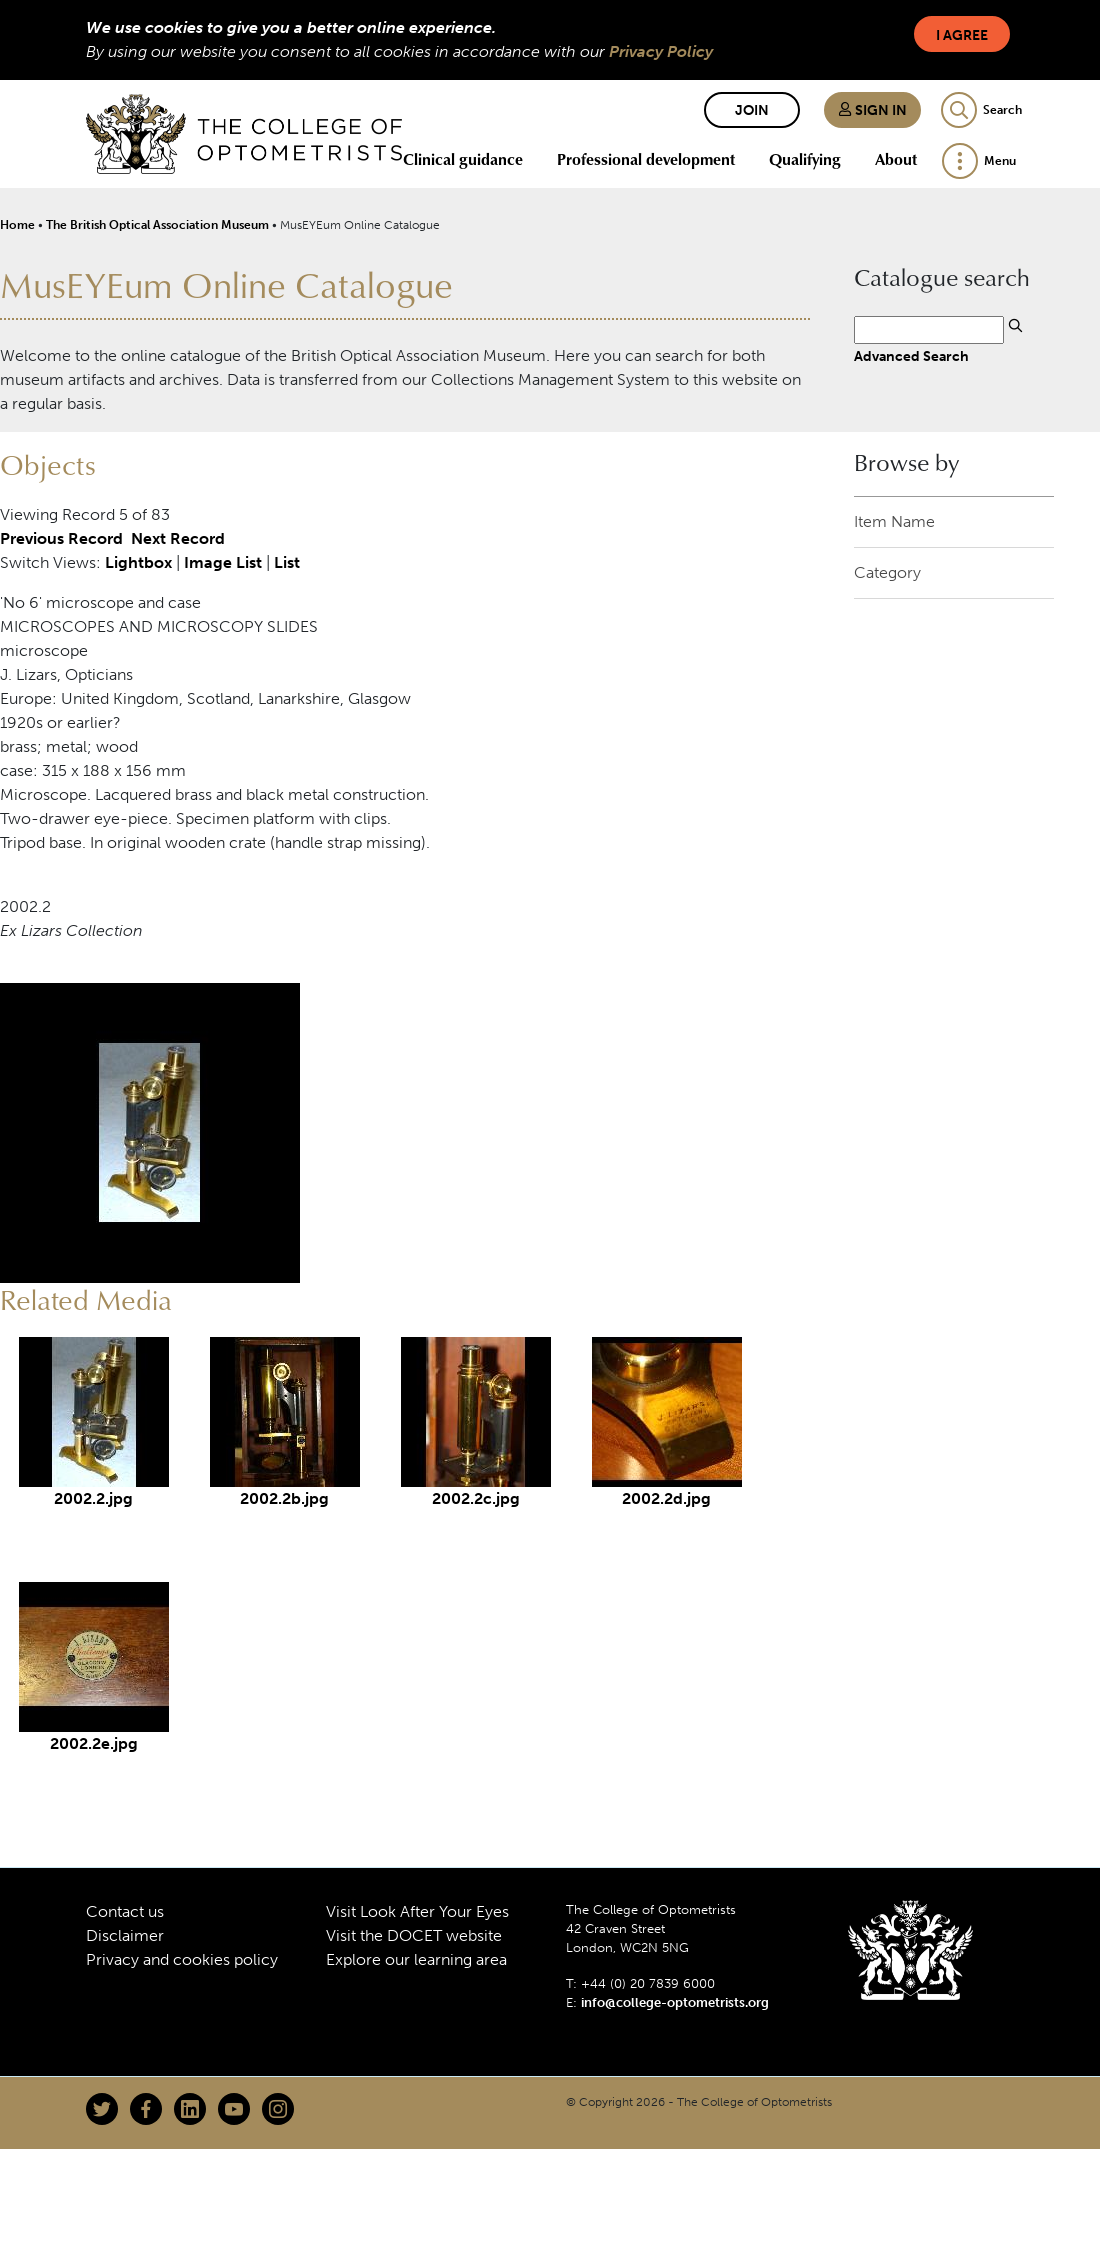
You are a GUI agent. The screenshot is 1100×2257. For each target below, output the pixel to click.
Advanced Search (911, 356)
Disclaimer (125, 1935)
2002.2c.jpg (476, 1498)
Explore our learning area (416, 1959)
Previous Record (61, 538)
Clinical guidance (463, 159)
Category (887, 572)
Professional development (646, 159)
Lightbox (138, 562)
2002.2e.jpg (94, 1743)
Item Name (894, 521)
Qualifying (805, 159)
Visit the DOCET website (414, 1935)
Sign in (872, 110)
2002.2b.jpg (284, 1498)
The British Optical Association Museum (157, 225)
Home (17, 225)
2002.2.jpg (93, 1498)
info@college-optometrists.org (675, 2002)
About (896, 159)
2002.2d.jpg (666, 1498)
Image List (223, 562)
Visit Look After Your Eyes (417, 1911)
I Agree (962, 35)
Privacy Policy (661, 51)
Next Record (178, 538)
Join (752, 110)
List (287, 562)
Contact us (125, 1911)
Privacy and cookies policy (182, 1959)
